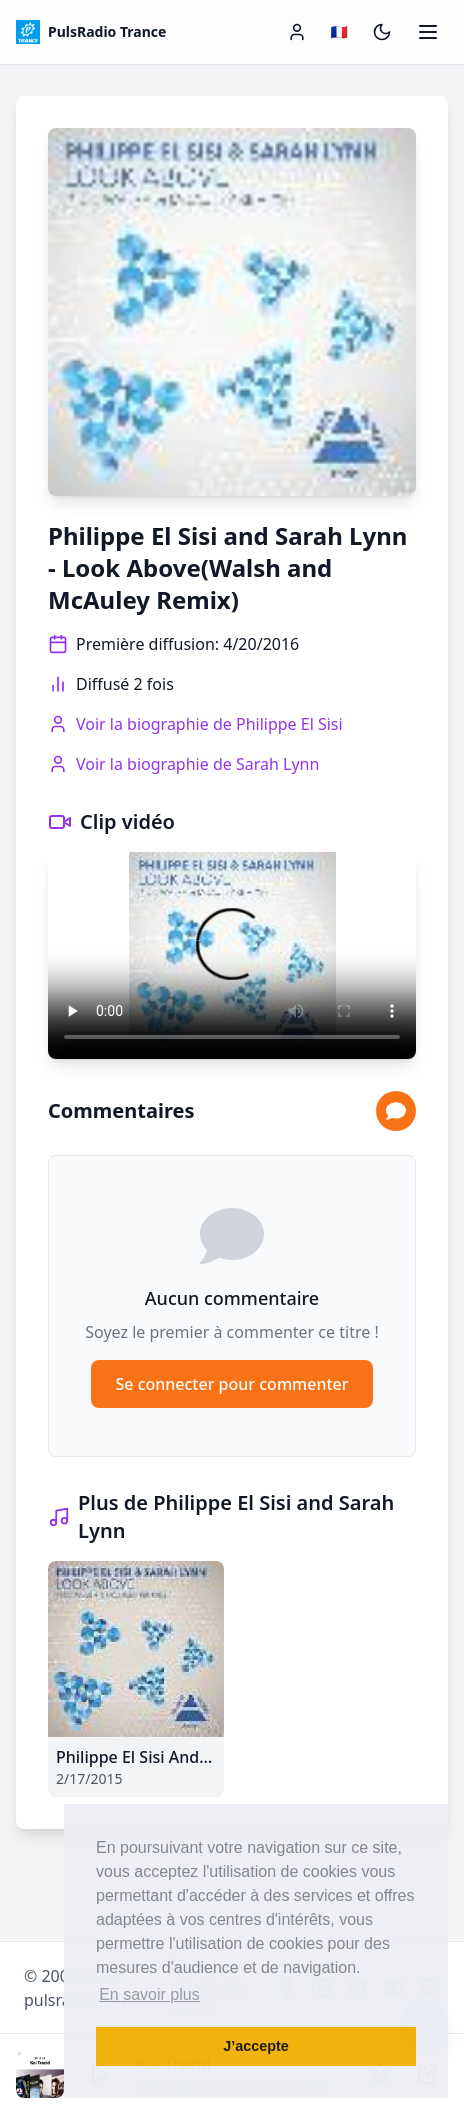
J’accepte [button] (256, 2046)
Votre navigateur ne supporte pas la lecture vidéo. (232, 955)
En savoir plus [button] (149, 1994)
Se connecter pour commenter (231, 1384)
